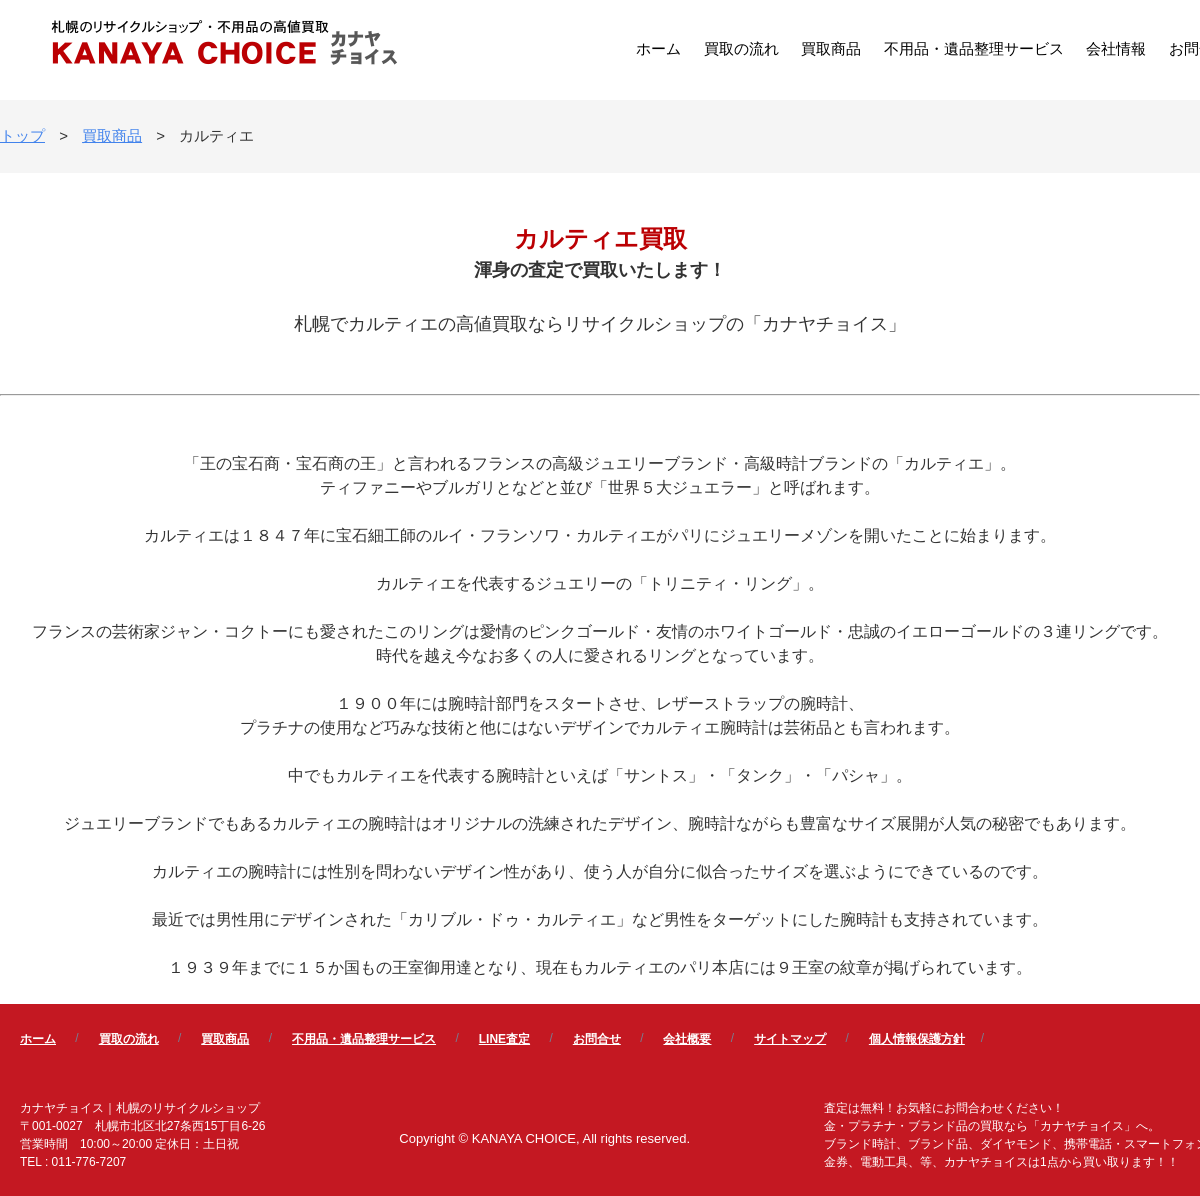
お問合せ (597, 1039)
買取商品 (831, 48)
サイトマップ (790, 1039)
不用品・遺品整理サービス (974, 48)
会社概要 (687, 1039)
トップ (22, 135)
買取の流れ (741, 48)
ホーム (658, 48)
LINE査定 (504, 1039)
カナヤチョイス (225, 45)
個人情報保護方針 (917, 1039)
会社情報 (1116, 48)
